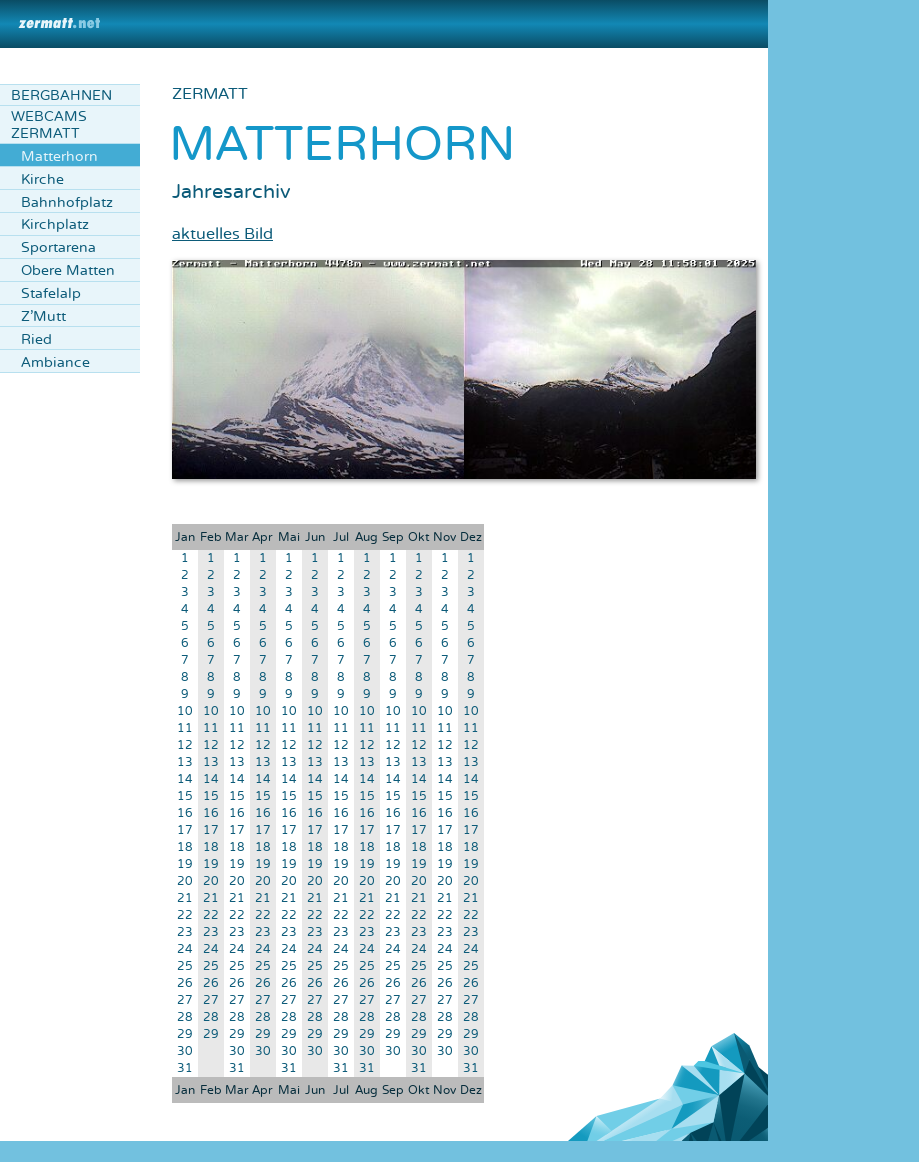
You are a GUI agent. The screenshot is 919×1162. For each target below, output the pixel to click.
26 (185, 983)
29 (185, 1034)
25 (185, 966)
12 (185, 745)
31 (185, 1068)
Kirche (42, 179)
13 (185, 762)
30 (185, 1051)
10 (185, 711)
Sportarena (58, 247)
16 (185, 813)
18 (185, 847)
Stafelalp (51, 293)
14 (185, 779)
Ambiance (55, 362)
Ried (36, 339)
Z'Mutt (43, 316)
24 (185, 949)
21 (185, 898)
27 (185, 1000)
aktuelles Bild (222, 234)
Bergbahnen (61, 95)
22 (185, 915)
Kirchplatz (55, 224)
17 (185, 830)
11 (185, 728)
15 (185, 796)
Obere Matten (68, 270)
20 (185, 881)
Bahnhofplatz (67, 202)
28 (185, 1017)
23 (185, 932)
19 (185, 864)
